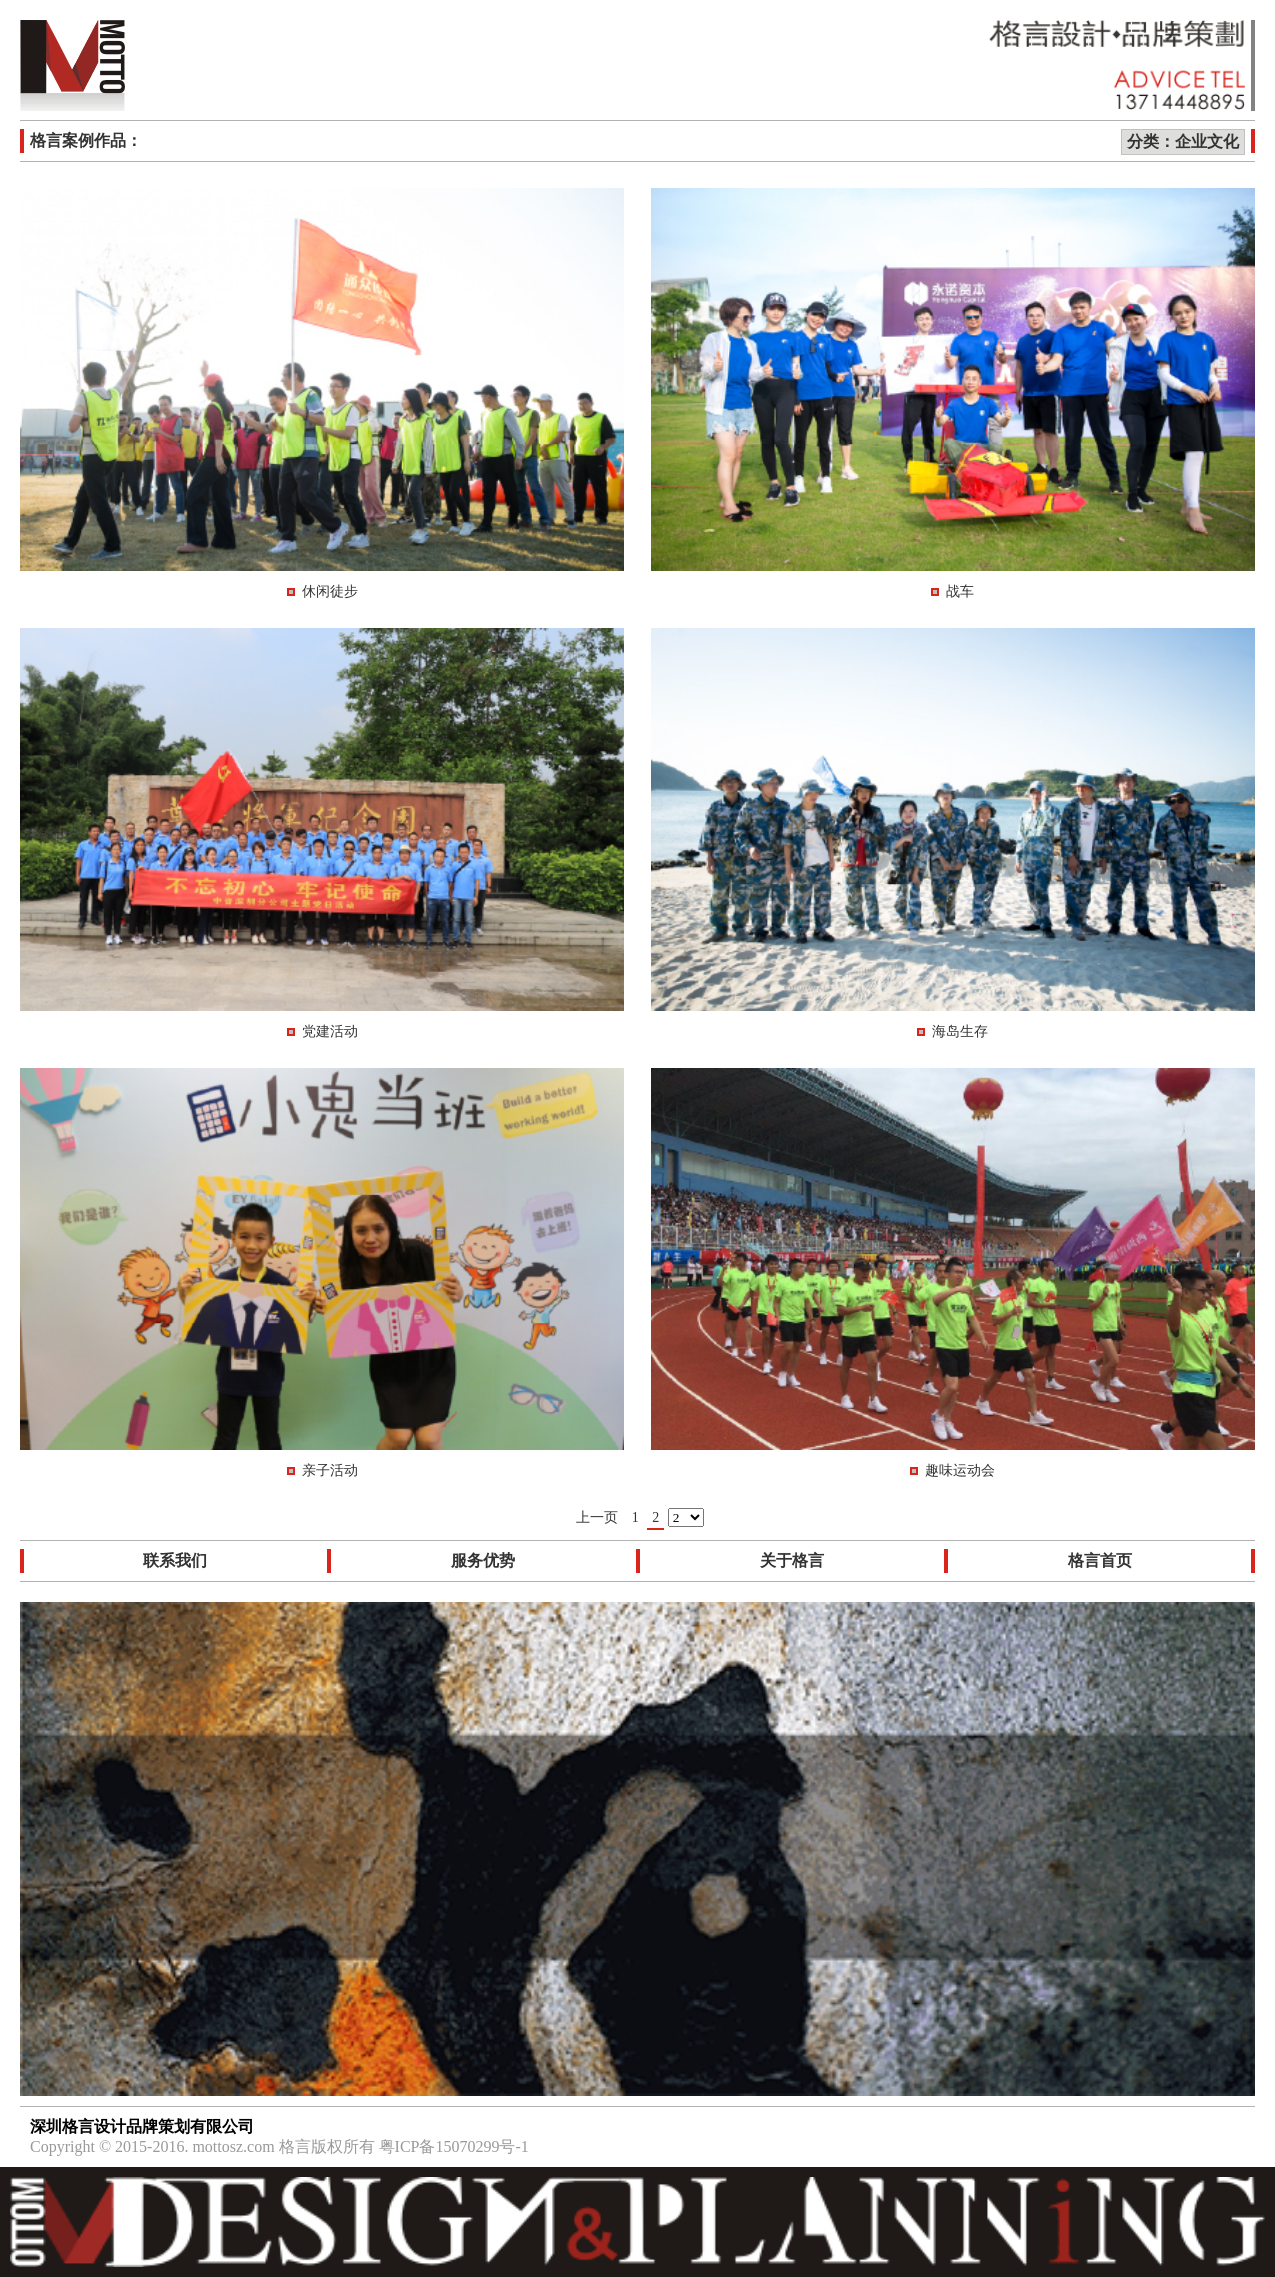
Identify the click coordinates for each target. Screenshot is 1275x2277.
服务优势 (483, 1560)
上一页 (597, 1517)
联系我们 (175, 1560)
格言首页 (1100, 1560)
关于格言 (792, 1560)
